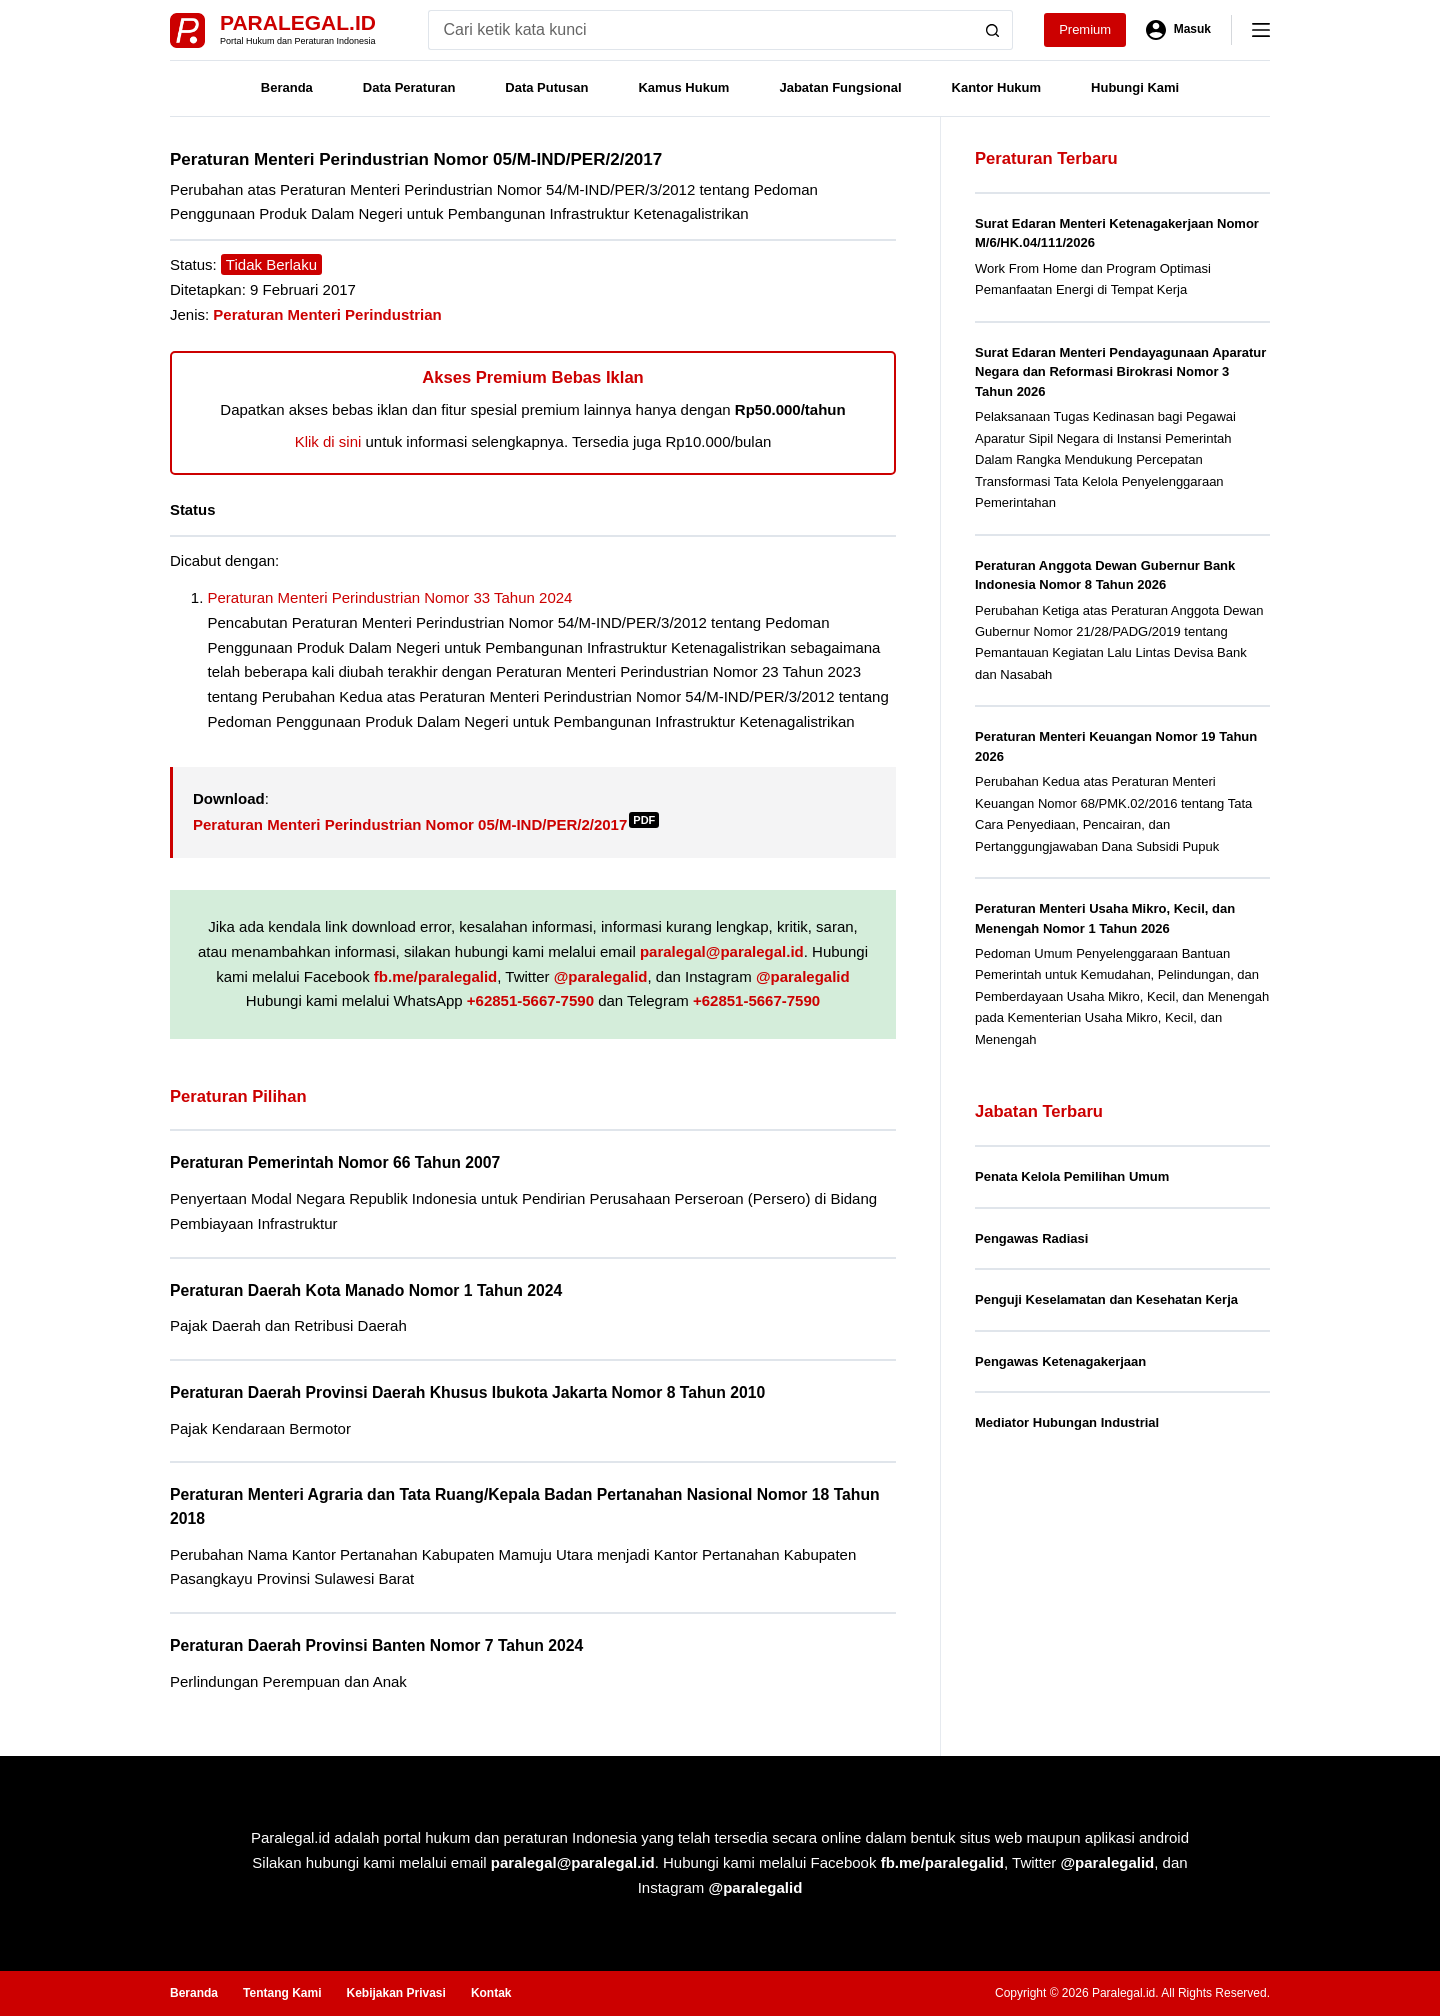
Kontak (491, 1993)
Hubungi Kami (1135, 87)
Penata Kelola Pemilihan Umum (1072, 1176)
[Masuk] (1178, 30)
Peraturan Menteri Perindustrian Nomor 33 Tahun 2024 (390, 597)
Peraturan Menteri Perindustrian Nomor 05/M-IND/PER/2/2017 (426, 824)
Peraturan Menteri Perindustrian (327, 314)
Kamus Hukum (683, 87)
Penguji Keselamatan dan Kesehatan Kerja (1106, 1299)
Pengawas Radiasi (1031, 1238)
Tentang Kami (282, 1993)
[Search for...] (700, 30)
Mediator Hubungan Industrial (1067, 1422)
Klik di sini (328, 441)
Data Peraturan (409, 87)
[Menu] (1261, 30)
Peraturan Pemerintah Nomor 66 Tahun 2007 (335, 1162)
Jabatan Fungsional (840, 87)
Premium (1085, 29)
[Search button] (993, 30)
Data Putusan (546, 87)
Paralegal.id (298, 22)
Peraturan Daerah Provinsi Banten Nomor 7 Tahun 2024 (376, 1645)
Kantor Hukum (997, 87)
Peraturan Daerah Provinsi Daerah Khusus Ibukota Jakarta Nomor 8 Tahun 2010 (467, 1392)
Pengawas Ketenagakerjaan (1060, 1361)
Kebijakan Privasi (395, 1993)
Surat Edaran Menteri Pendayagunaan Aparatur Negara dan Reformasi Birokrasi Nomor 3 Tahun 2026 (1120, 372)
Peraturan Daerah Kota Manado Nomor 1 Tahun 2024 (366, 1290)
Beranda (287, 87)
